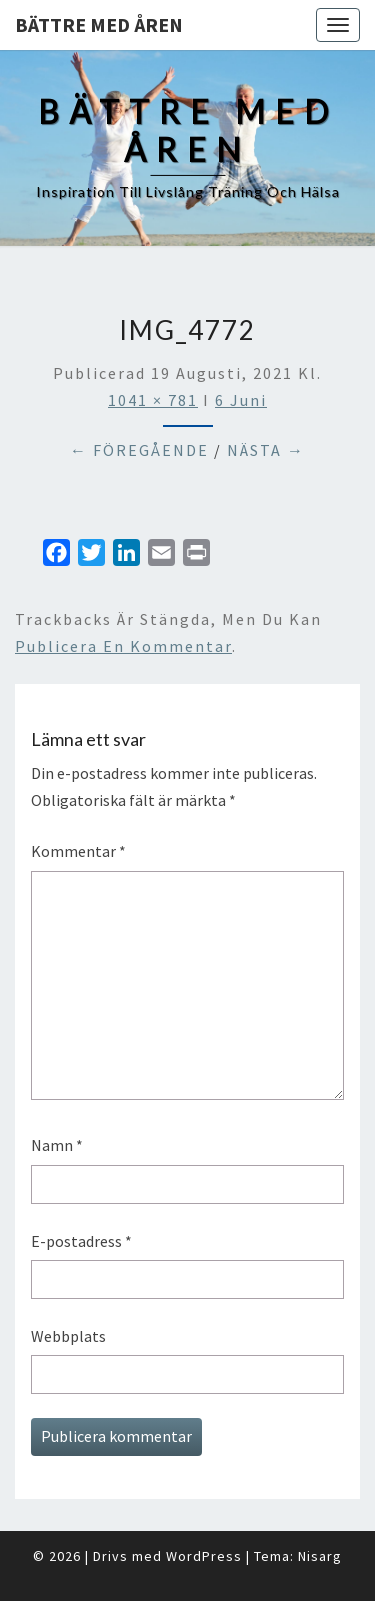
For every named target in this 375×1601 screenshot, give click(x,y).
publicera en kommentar (123, 646)
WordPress (204, 1556)
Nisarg (320, 1556)
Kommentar (78, 851)
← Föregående (139, 450)
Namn (57, 1145)
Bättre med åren (99, 24)
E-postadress (81, 1241)
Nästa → (266, 450)
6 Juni (241, 400)
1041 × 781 (153, 400)
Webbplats (68, 1336)
